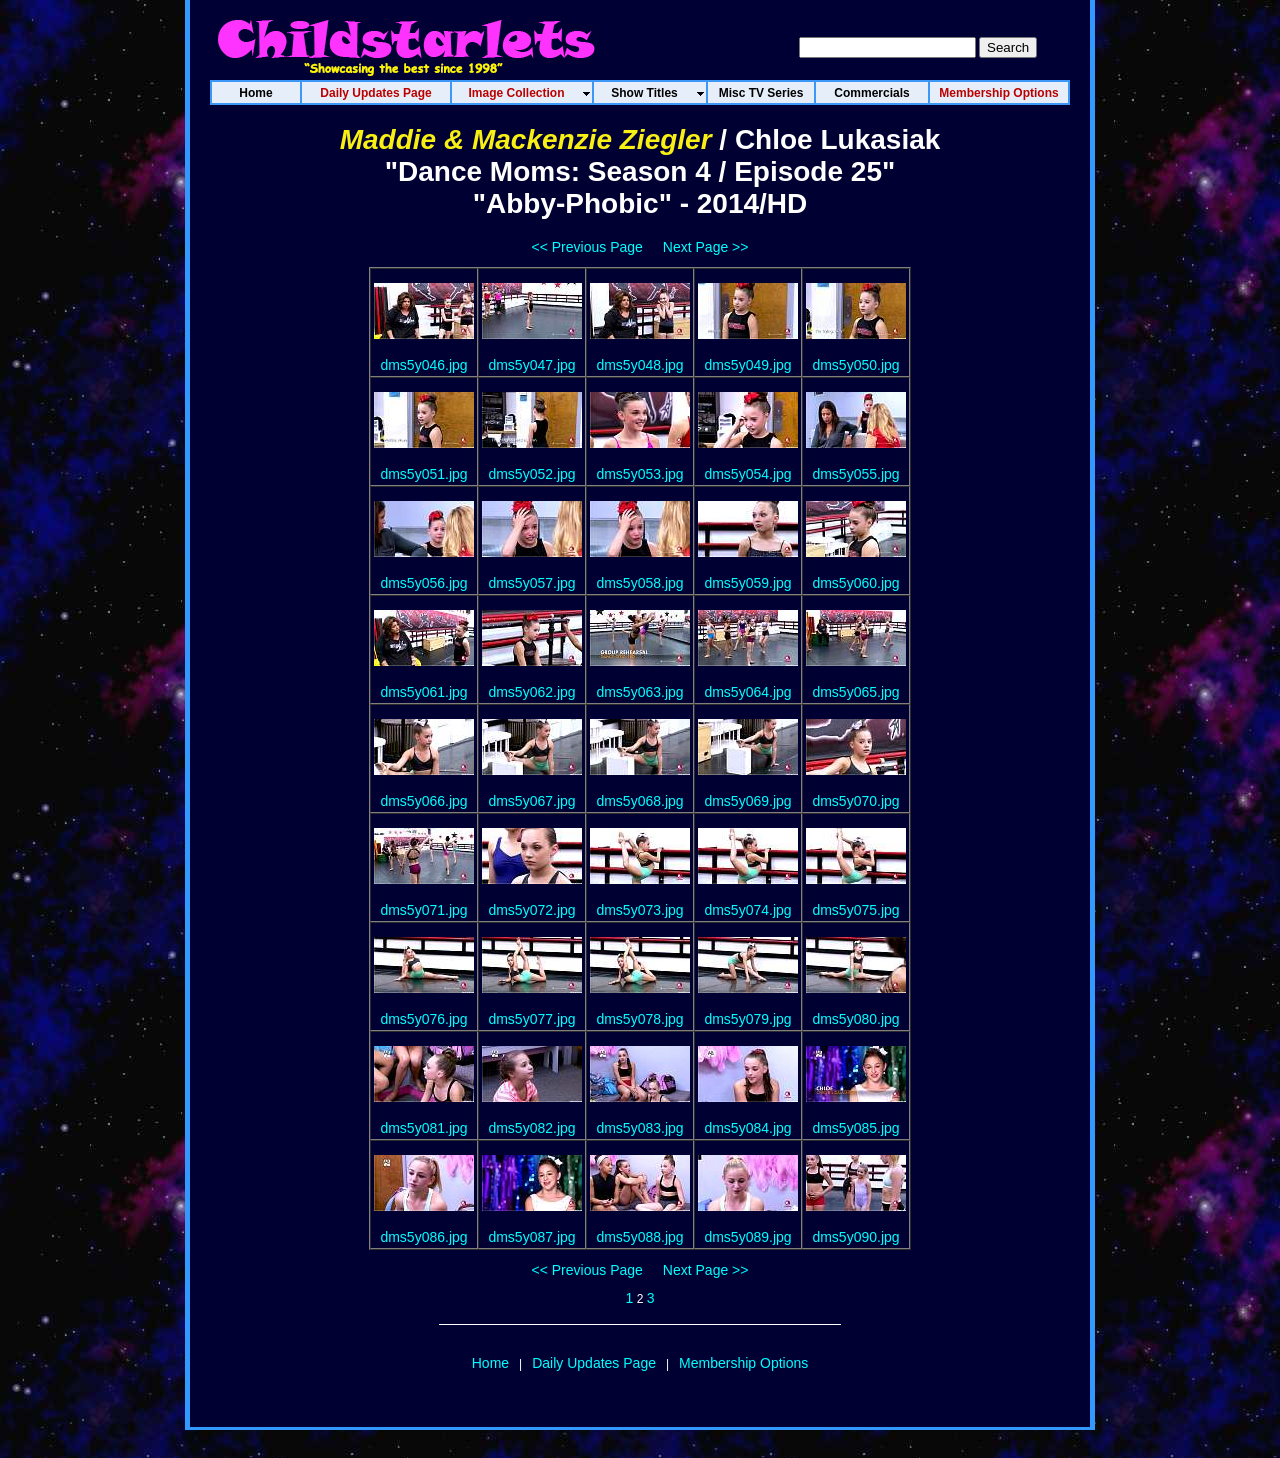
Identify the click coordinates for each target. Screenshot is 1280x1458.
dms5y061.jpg (423, 692)
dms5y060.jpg (855, 583)
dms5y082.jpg (531, 1128)
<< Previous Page (587, 247)
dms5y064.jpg (747, 692)
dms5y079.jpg (747, 1019)
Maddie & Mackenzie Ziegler (526, 139)
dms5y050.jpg (855, 365)
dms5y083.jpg (639, 1128)
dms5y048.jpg (639, 365)
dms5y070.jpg (855, 801)
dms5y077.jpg (531, 1019)
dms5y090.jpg (855, 1237)
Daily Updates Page (594, 1363)
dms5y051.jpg (423, 474)
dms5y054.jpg (747, 474)
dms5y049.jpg (747, 365)
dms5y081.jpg (423, 1128)
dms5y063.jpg (639, 692)
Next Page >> (706, 247)
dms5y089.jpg (747, 1237)
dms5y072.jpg (531, 910)
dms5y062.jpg (531, 692)
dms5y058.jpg (639, 583)
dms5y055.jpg (855, 474)
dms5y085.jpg (855, 1128)
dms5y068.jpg (639, 801)
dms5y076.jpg (423, 1019)
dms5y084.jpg (747, 1128)
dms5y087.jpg (531, 1237)
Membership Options (743, 1363)
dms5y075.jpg (855, 910)
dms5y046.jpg (423, 365)
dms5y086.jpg (423, 1237)
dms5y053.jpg (639, 474)
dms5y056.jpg (423, 583)
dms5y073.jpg (639, 910)
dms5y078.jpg (639, 1019)
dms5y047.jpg (531, 365)
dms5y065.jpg (855, 692)
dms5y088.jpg (639, 1237)
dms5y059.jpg (747, 583)
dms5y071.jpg (423, 910)
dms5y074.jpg (747, 910)
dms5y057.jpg (531, 583)
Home (490, 1363)
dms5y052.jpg (531, 474)
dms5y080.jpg (855, 1019)
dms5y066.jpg (423, 801)
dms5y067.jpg (531, 801)
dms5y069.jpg (747, 801)
